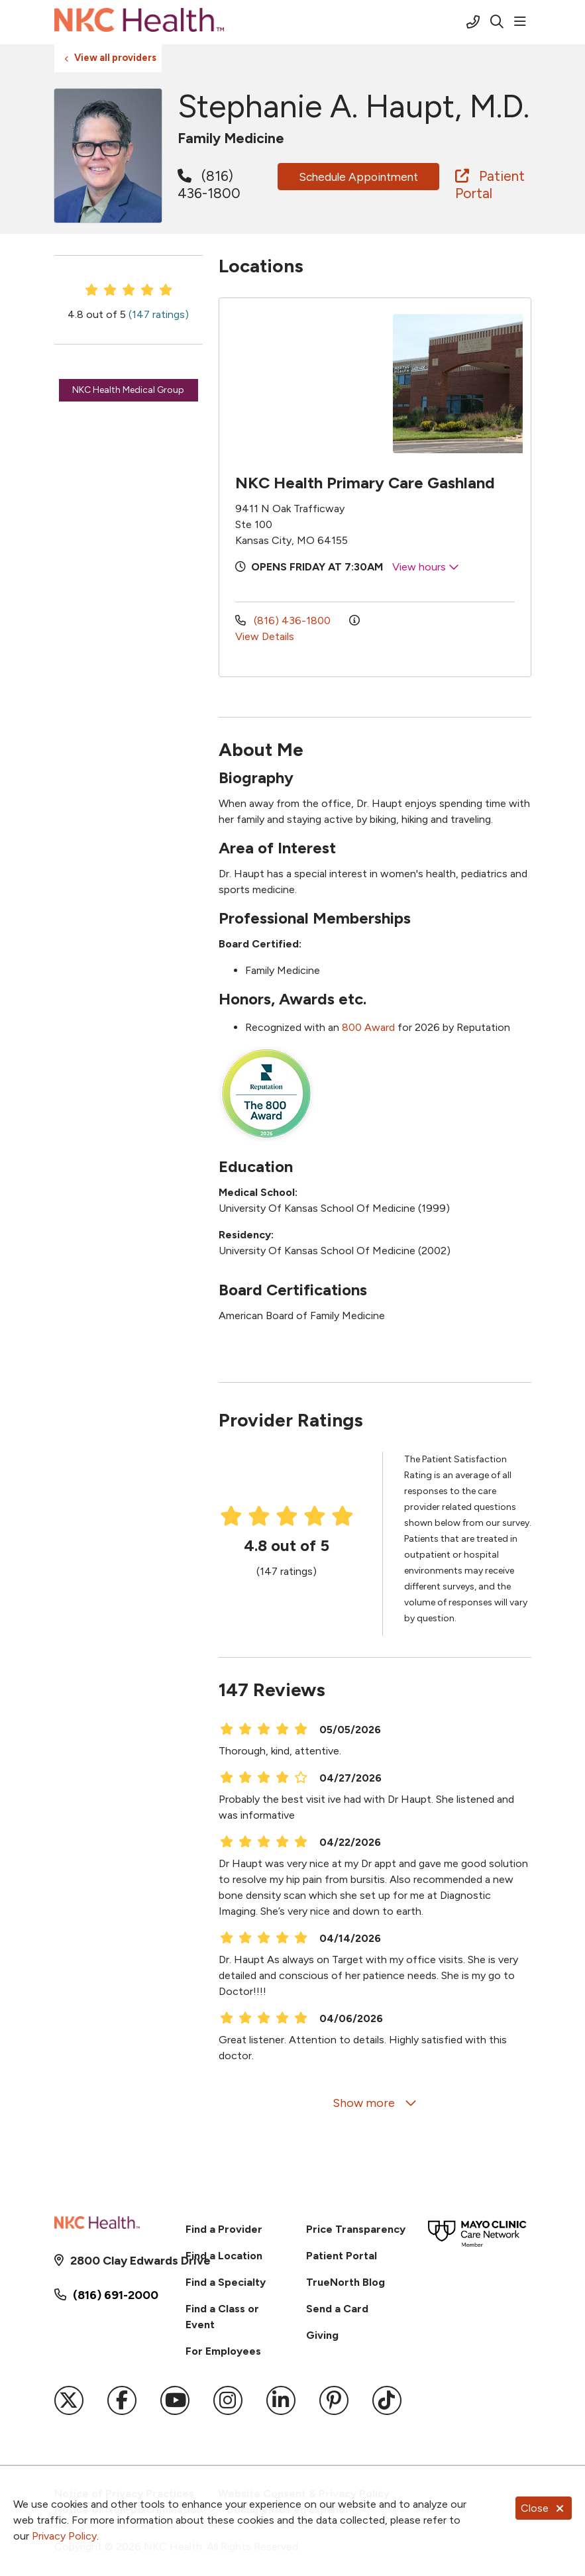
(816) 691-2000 (115, 2295)
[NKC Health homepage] (139, 22)
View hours (425, 567)
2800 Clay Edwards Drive (116, 2260)
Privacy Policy (64, 2536)
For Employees (223, 2351)
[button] (522, 21)
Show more (375, 2103)
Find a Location (224, 2255)
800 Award (368, 1027)
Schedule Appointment (358, 177)
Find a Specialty (226, 2282)
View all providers (115, 58)
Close (543, 2508)
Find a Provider (224, 2229)
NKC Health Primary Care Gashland (365, 482)
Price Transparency (355, 2229)
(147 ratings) (159, 314)
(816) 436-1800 (209, 184)
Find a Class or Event (222, 2316)
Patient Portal (490, 184)
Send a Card (337, 2308)
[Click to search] (497, 21)
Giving (322, 2335)
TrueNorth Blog (345, 2282)
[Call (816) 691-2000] (473, 21)
